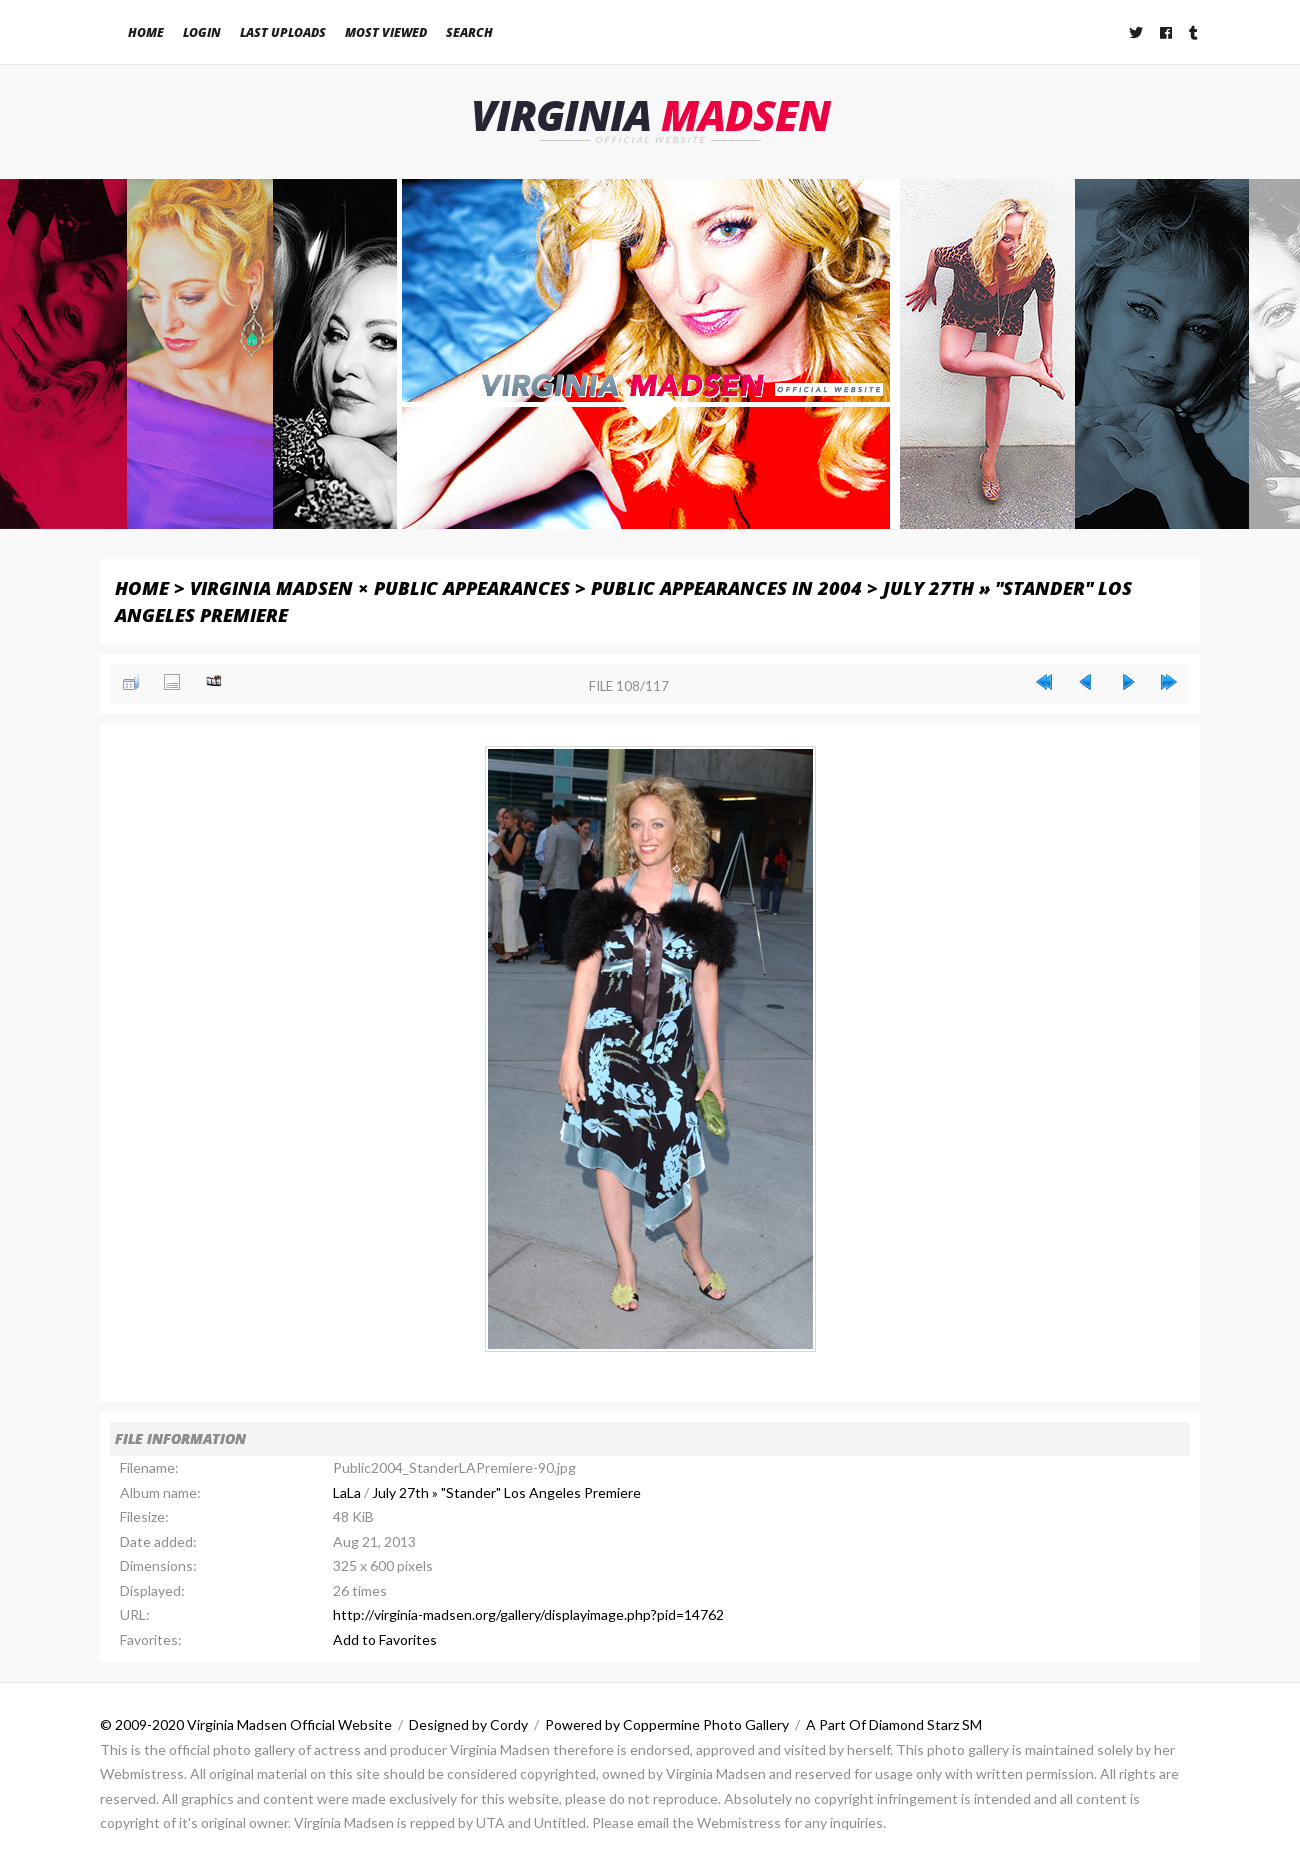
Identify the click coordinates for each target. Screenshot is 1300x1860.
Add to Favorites (385, 1639)
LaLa (347, 1492)
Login (202, 32)
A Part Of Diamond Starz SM (894, 1725)
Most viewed (386, 32)
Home (146, 32)
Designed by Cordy (468, 1725)
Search (469, 32)
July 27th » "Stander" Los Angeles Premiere (506, 1492)
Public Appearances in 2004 (726, 587)
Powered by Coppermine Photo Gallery (667, 1725)
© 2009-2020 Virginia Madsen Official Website (246, 1725)
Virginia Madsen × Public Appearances (380, 587)
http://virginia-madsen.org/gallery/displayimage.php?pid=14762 (528, 1615)
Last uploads (283, 32)
